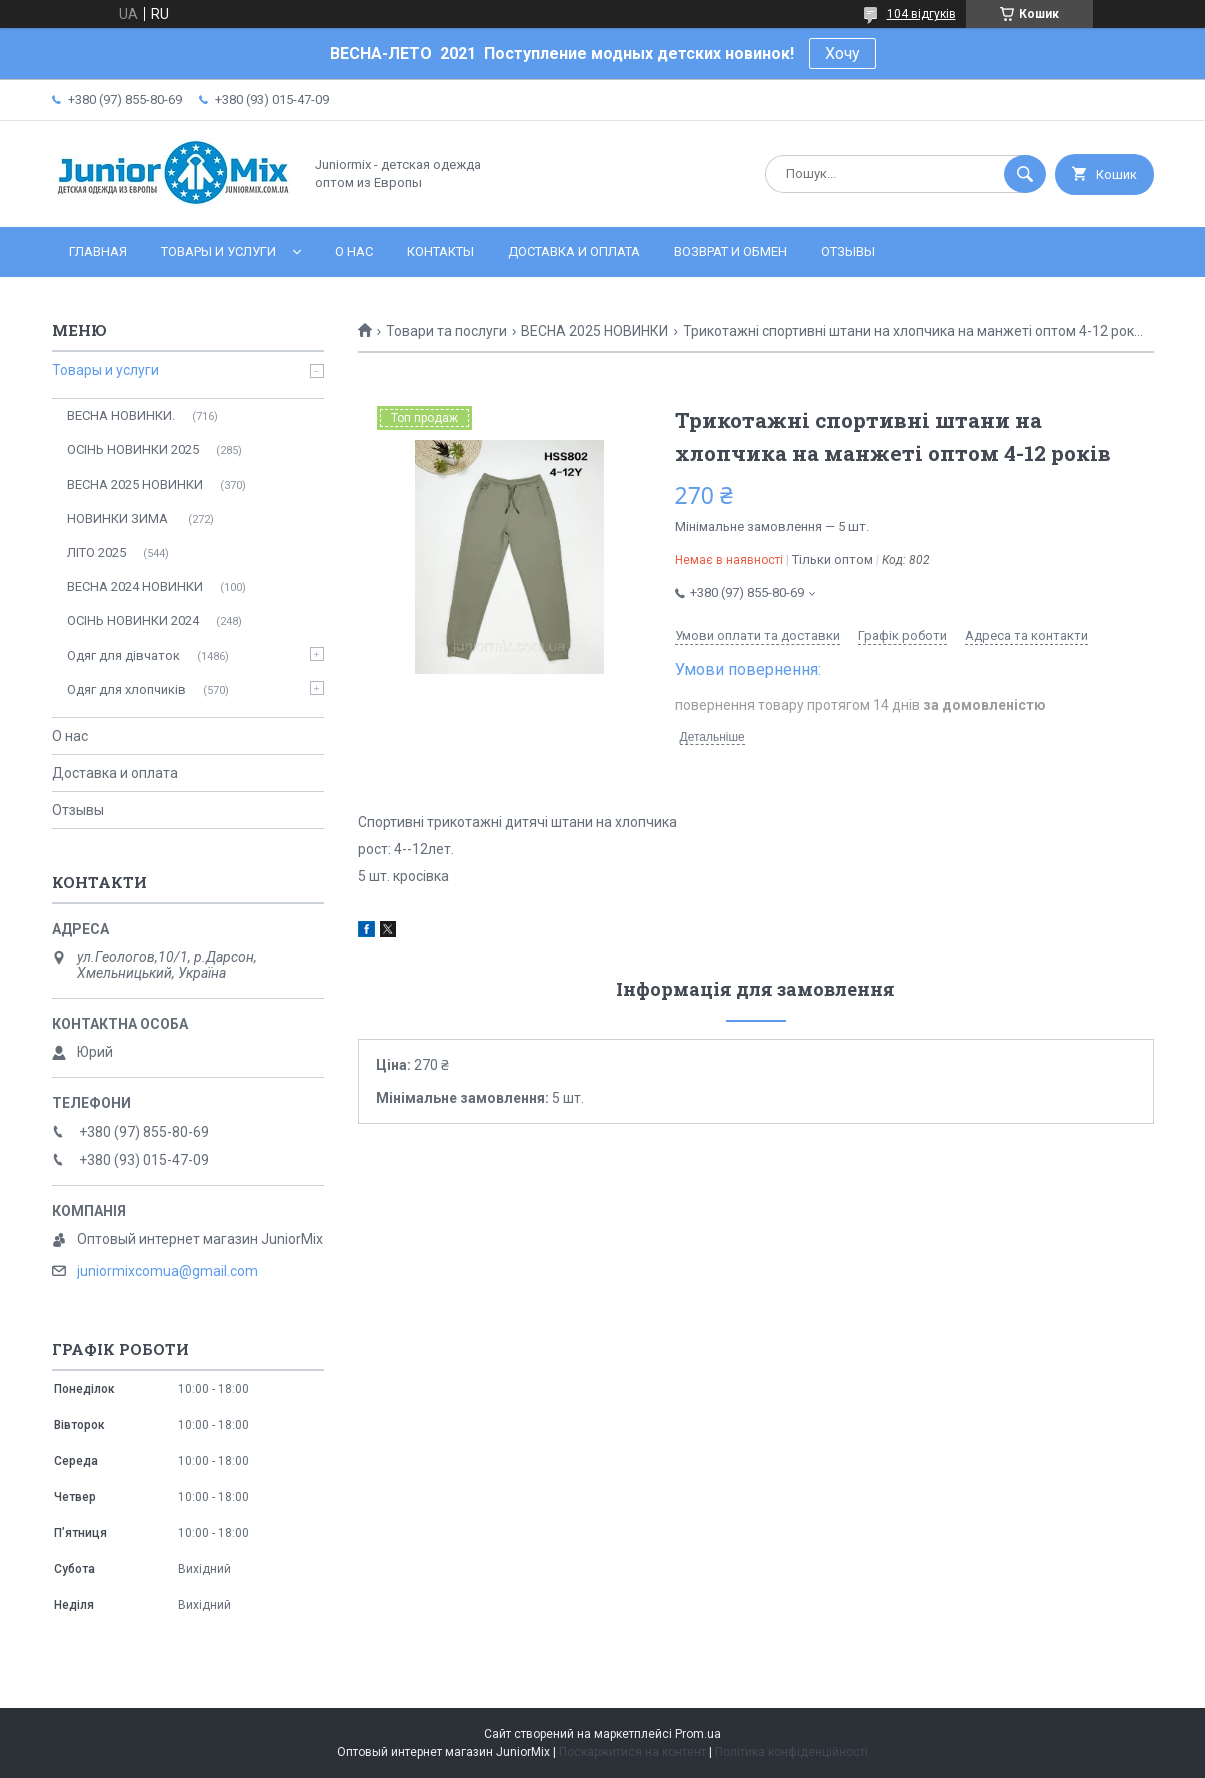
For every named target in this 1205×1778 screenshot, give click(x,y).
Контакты (440, 251)
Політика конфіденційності (791, 1752)
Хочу (842, 53)
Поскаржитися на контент (632, 1752)
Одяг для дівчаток (123, 655)
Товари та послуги (446, 331)
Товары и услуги (218, 251)
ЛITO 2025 (96, 552)
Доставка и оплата (574, 251)
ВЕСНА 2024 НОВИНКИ (135, 586)
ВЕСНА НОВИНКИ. (121, 415)
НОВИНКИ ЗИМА (119, 518)
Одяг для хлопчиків (126, 689)
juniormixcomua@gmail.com (167, 1271)
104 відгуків (921, 14)
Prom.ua (698, 1734)
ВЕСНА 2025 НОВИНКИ (594, 331)
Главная (98, 251)
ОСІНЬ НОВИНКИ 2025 (133, 449)
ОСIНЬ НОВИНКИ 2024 (133, 620)
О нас (354, 251)
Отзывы (848, 251)
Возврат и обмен (730, 251)
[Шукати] (1025, 174)
